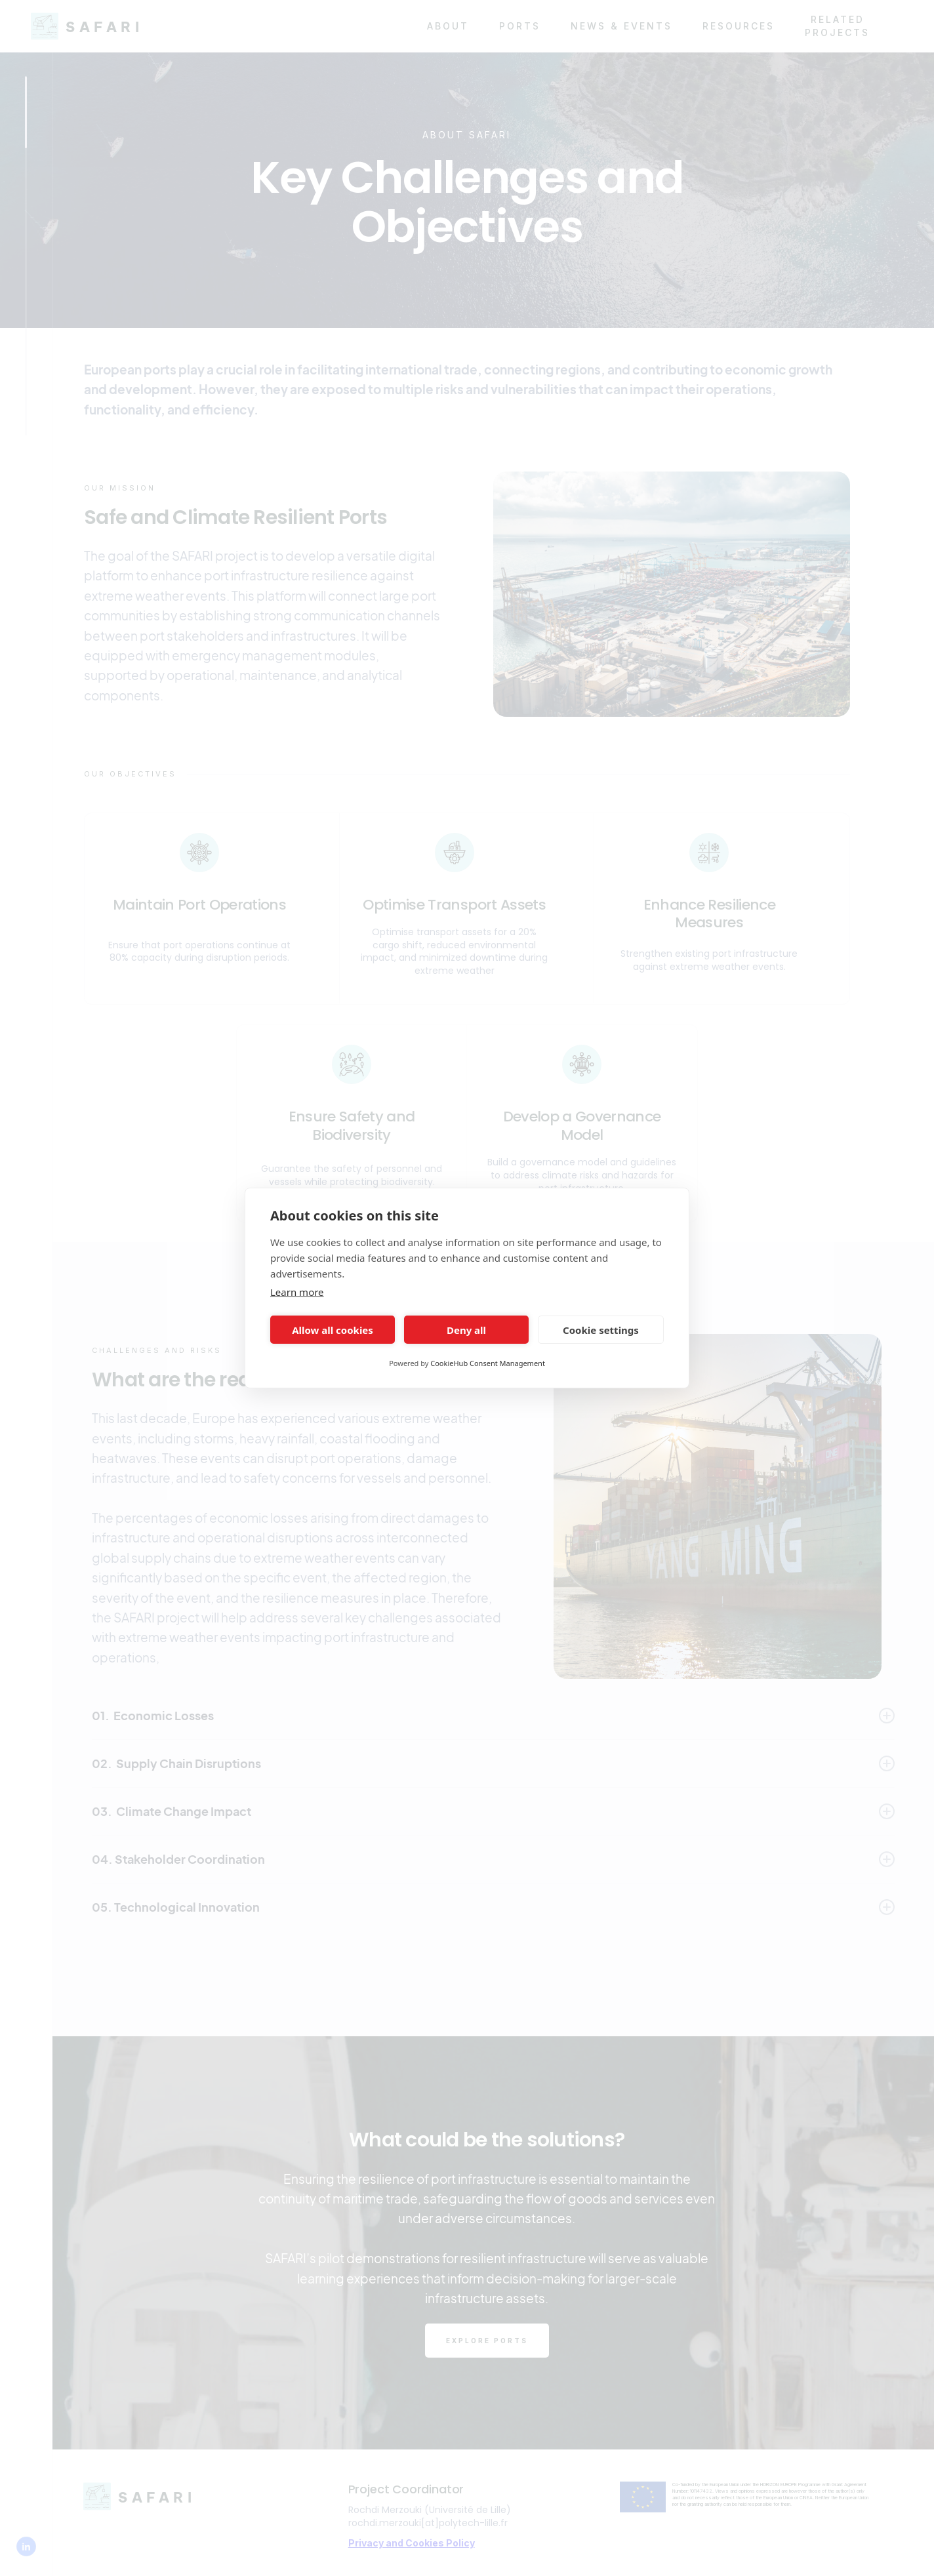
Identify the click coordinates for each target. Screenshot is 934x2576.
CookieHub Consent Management (487, 1363)
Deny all (466, 1330)
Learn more (297, 1291)
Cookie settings (601, 1330)
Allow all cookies (332, 1330)
